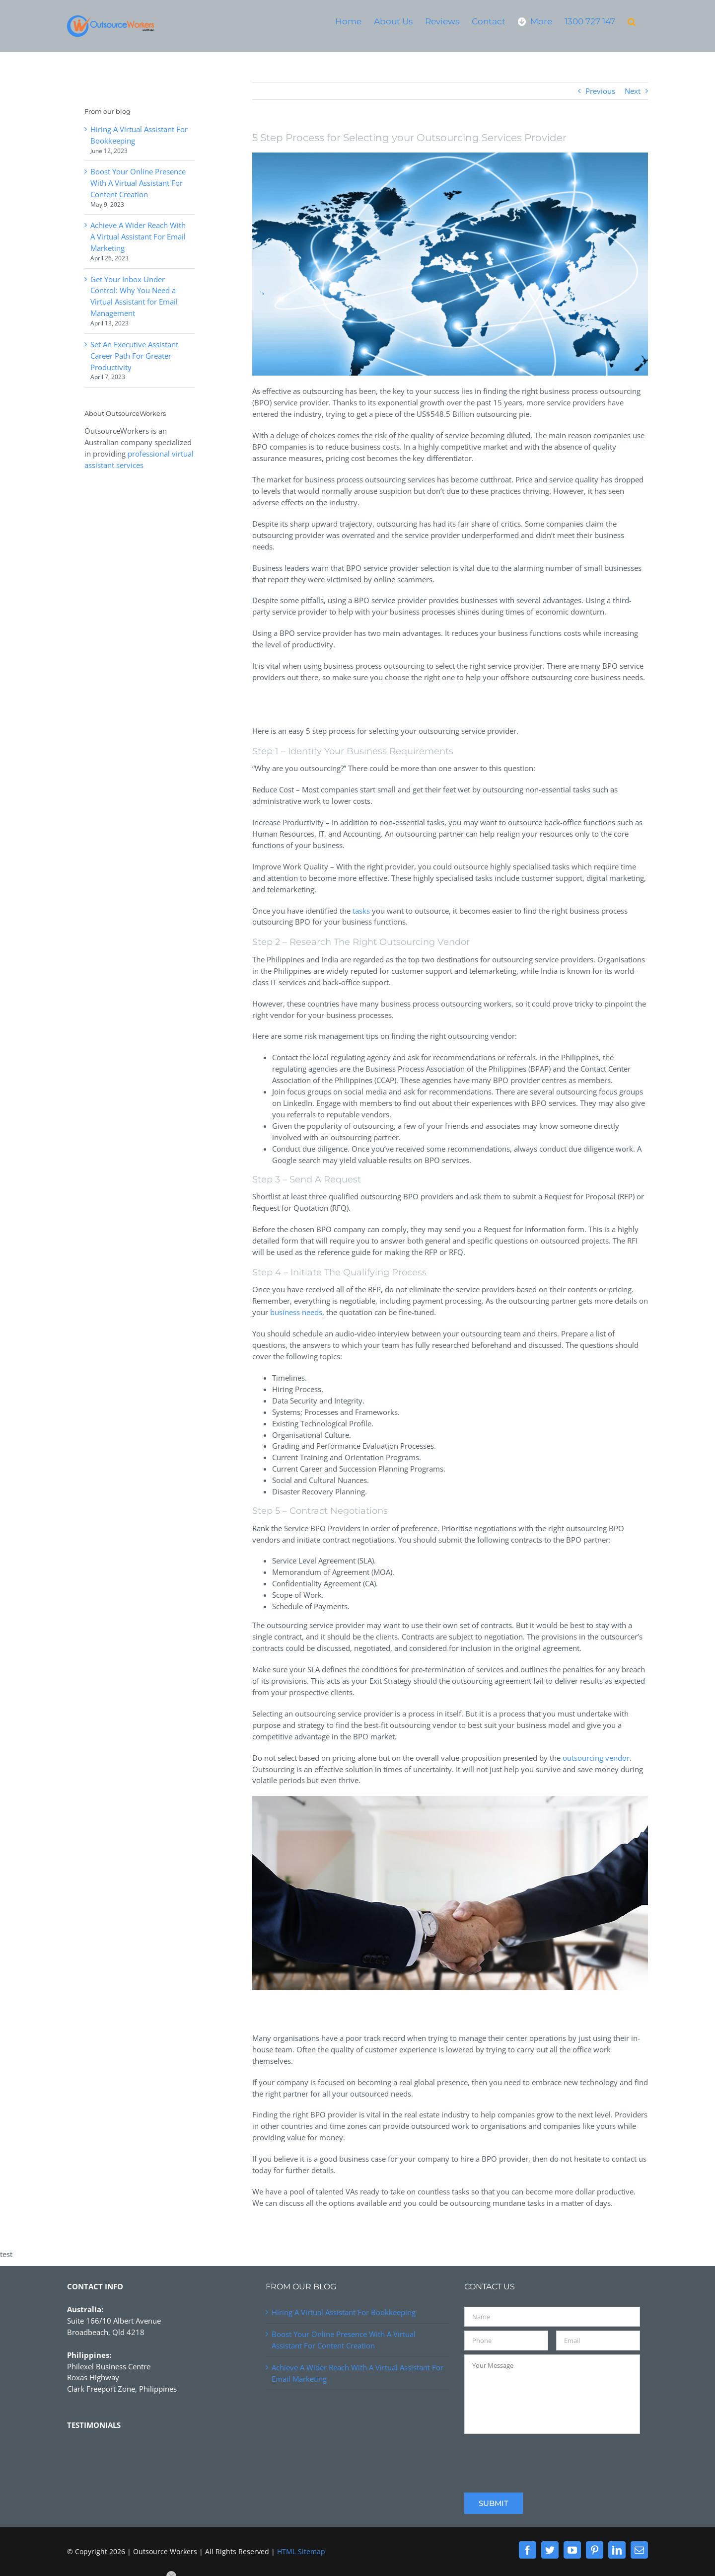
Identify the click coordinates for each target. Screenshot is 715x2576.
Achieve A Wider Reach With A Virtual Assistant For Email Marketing (138, 236)
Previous (600, 91)
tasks (361, 911)
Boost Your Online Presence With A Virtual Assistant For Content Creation (138, 182)
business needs (296, 1312)
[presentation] (539, 2457)
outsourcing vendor (596, 1758)
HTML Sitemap (301, 2551)
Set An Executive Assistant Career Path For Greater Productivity (134, 355)
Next (633, 91)
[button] (632, 21)
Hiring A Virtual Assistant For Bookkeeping (344, 2312)
